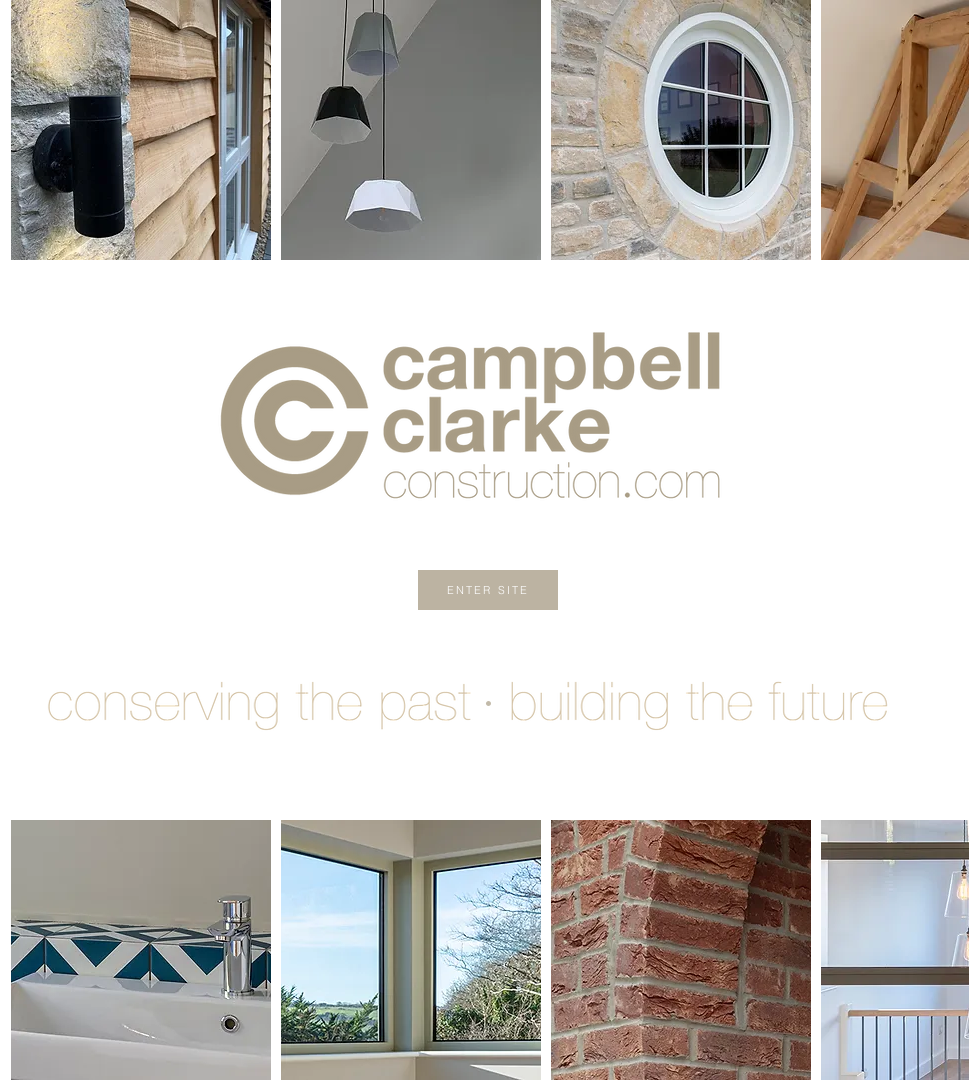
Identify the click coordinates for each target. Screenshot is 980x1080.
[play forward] (944, 130)
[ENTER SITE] (488, 590)
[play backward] (36, 130)
